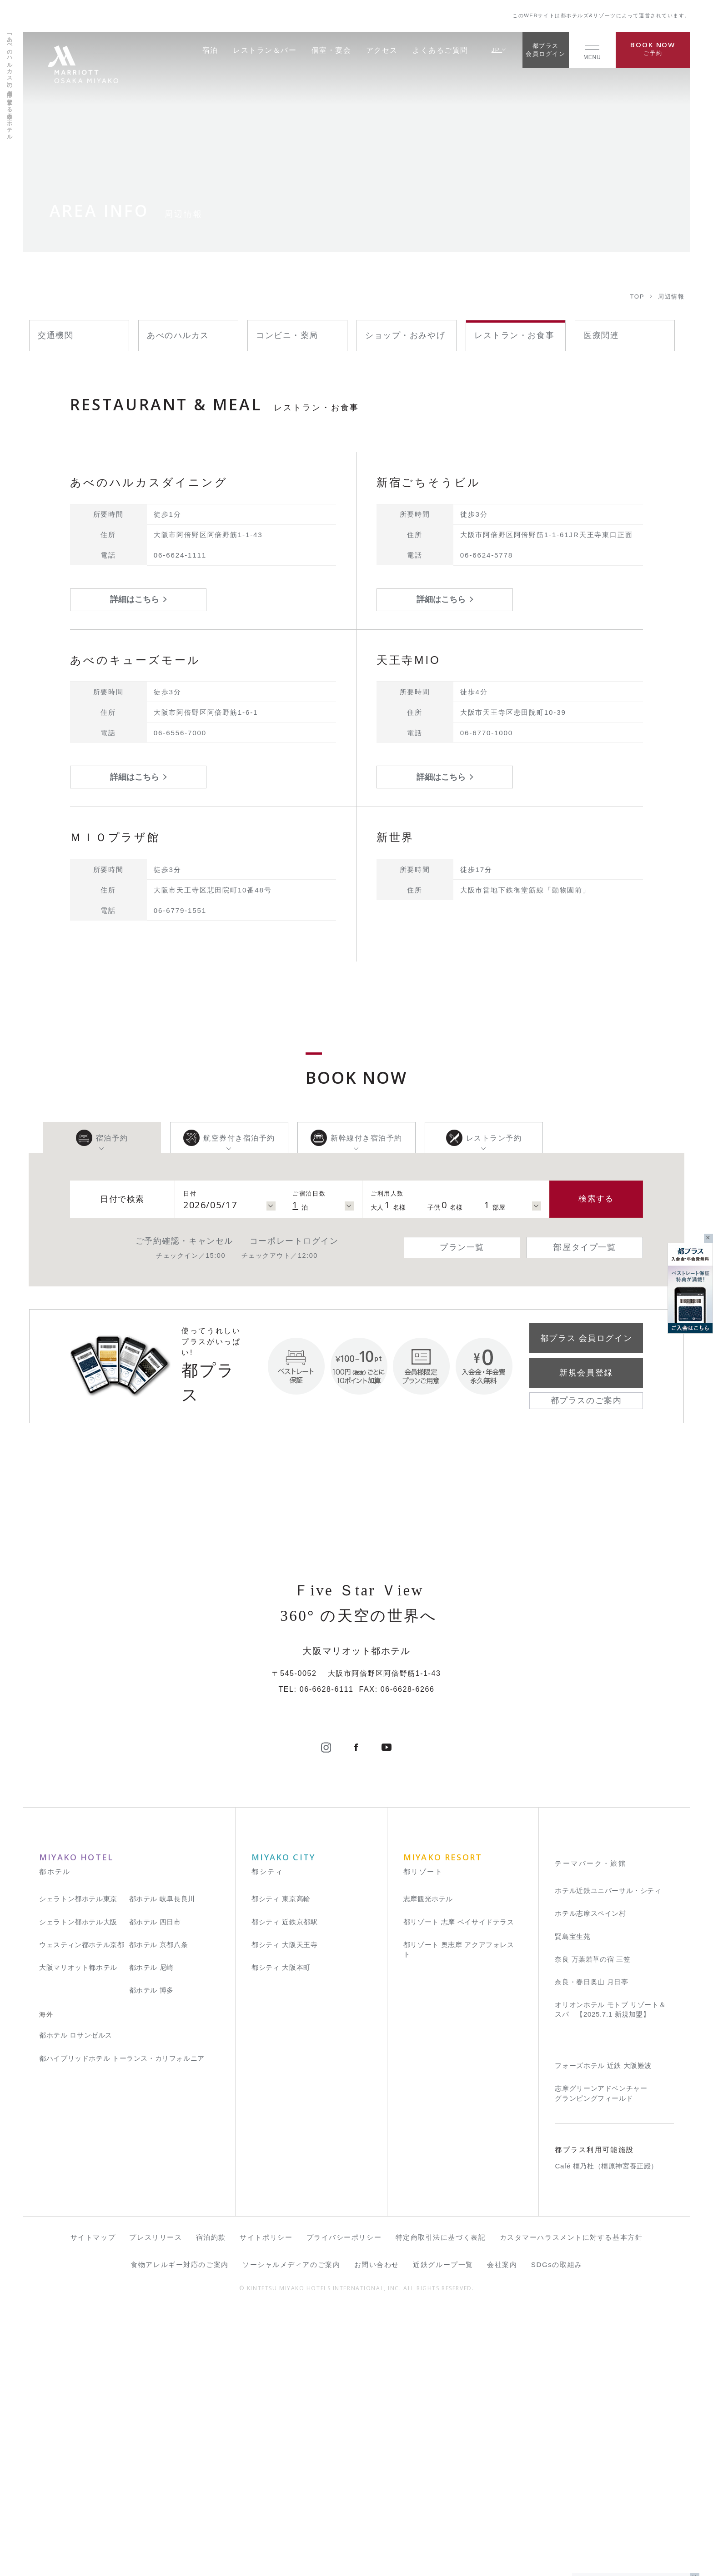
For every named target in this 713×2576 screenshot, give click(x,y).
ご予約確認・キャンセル (184, 1241)
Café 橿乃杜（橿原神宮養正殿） (606, 2432)
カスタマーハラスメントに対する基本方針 (571, 2502)
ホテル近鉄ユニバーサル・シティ (608, 2156)
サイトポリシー (266, 2502)
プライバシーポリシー (344, 2502)
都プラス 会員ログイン (586, 1338)
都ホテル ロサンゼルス (75, 2301)
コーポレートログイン (294, 1241)
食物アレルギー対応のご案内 (179, 2530)
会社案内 (502, 2530)
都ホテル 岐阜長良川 (162, 2164)
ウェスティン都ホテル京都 (81, 2210)
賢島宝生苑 (572, 2202)
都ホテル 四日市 (155, 2187)
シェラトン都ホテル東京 (78, 2164)
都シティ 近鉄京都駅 (284, 2187)
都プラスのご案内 (586, 1400)
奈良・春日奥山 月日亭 (591, 2247)
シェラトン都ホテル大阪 (78, 2187)
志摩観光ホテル (428, 2164)
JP (499, 49)
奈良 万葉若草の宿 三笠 (592, 2224)
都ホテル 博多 (151, 2255)
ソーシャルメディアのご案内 (291, 2530)
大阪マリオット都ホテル (78, 2233)
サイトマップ (92, 2502)
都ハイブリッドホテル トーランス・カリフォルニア (122, 2323)
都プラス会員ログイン (545, 49)
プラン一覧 (462, 1247)
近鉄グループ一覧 (443, 2530)
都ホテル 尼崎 (151, 2233)
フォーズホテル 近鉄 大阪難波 (603, 2331)
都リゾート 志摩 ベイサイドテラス (458, 2187)
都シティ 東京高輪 (281, 2164)
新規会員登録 (586, 1372)
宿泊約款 (211, 2502)
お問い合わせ (376, 2530)
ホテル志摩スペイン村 (590, 2179)
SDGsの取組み (556, 2530)
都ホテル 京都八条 (158, 2210)
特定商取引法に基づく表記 (441, 2502)
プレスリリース (155, 2502)
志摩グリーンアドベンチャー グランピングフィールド (601, 2358)
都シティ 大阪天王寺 (284, 2210)
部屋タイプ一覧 (584, 1247)
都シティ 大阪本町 (281, 2233)
